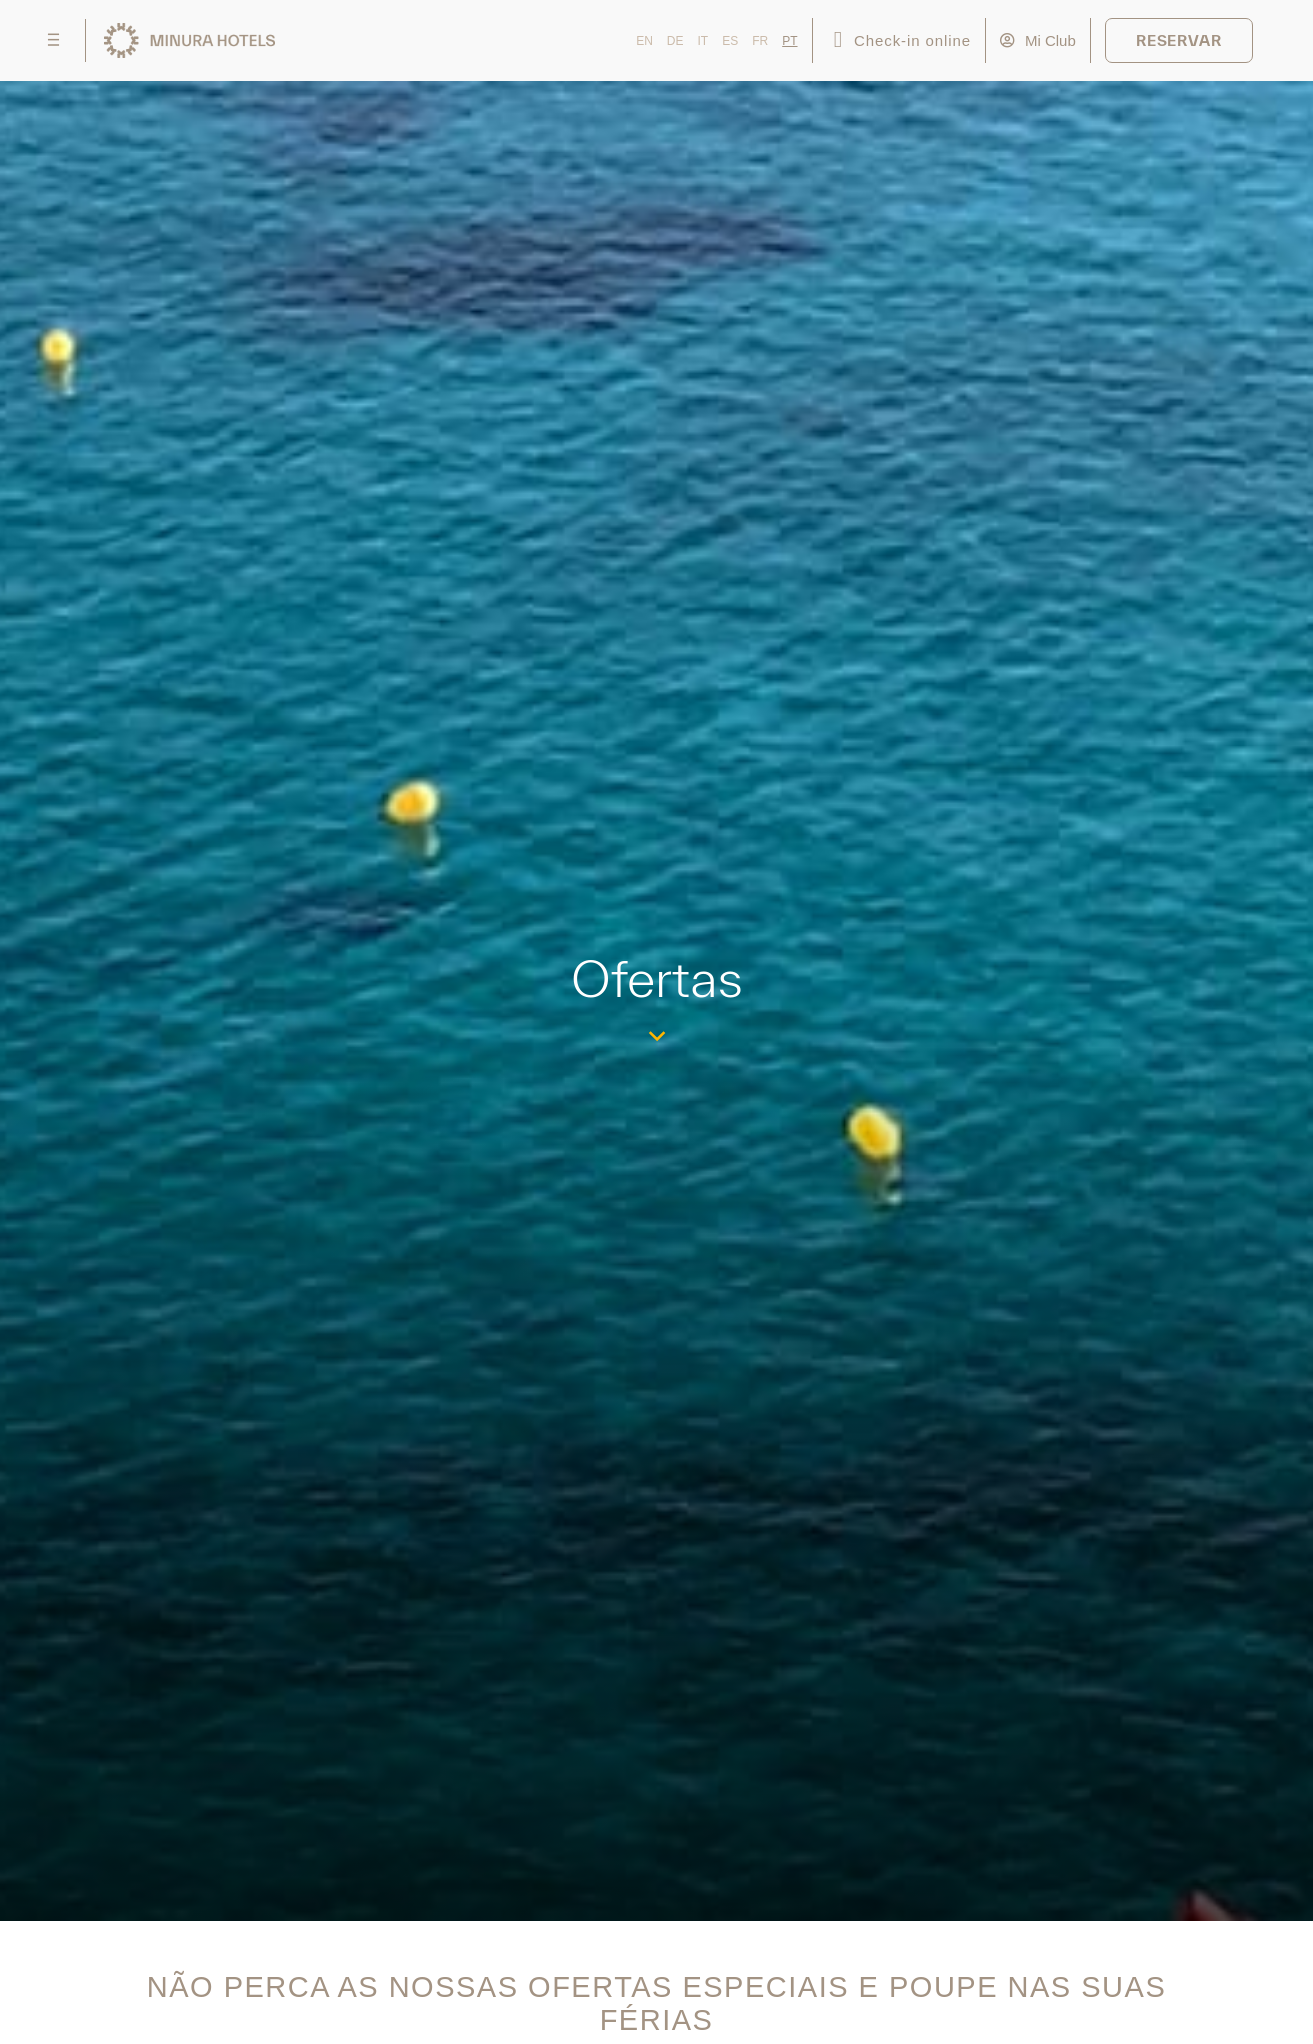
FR (760, 41)
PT (789, 41)
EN (644, 41)
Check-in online (912, 40)
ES (730, 41)
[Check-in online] (838, 40)
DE (675, 41)
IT (703, 41)
